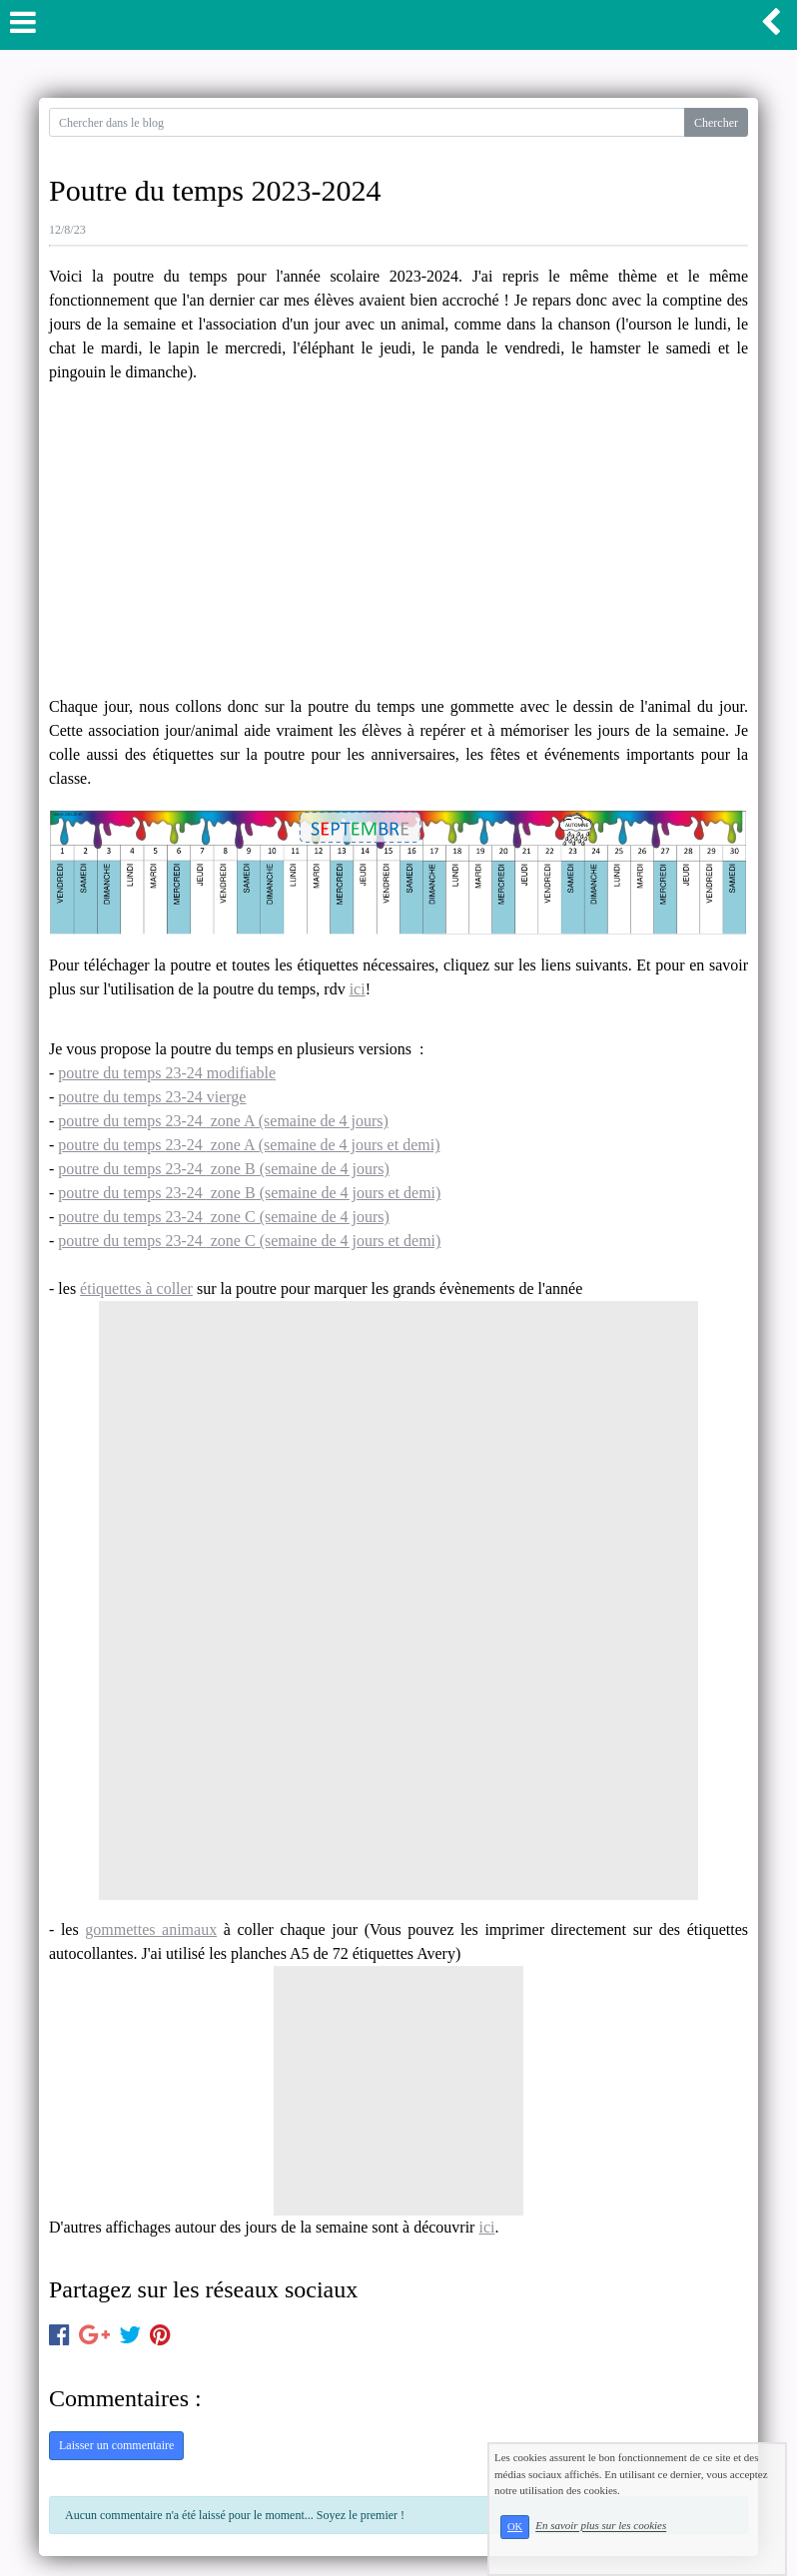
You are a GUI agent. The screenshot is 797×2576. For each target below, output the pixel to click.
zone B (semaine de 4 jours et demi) (324, 1192)
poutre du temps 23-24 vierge (152, 1096)
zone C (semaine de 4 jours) (298, 1216)
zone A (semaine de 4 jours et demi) (323, 1144)
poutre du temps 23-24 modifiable (167, 1072)
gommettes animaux (151, 1929)
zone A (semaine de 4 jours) (298, 1120)
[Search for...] (367, 122)
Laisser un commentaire (116, 2445)
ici (358, 988)
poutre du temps (111, 1120)
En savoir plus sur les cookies (600, 2526)
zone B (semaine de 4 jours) (298, 1168)
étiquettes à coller (136, 1288)
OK (514, 2526)
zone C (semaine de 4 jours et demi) (324, 1240)
